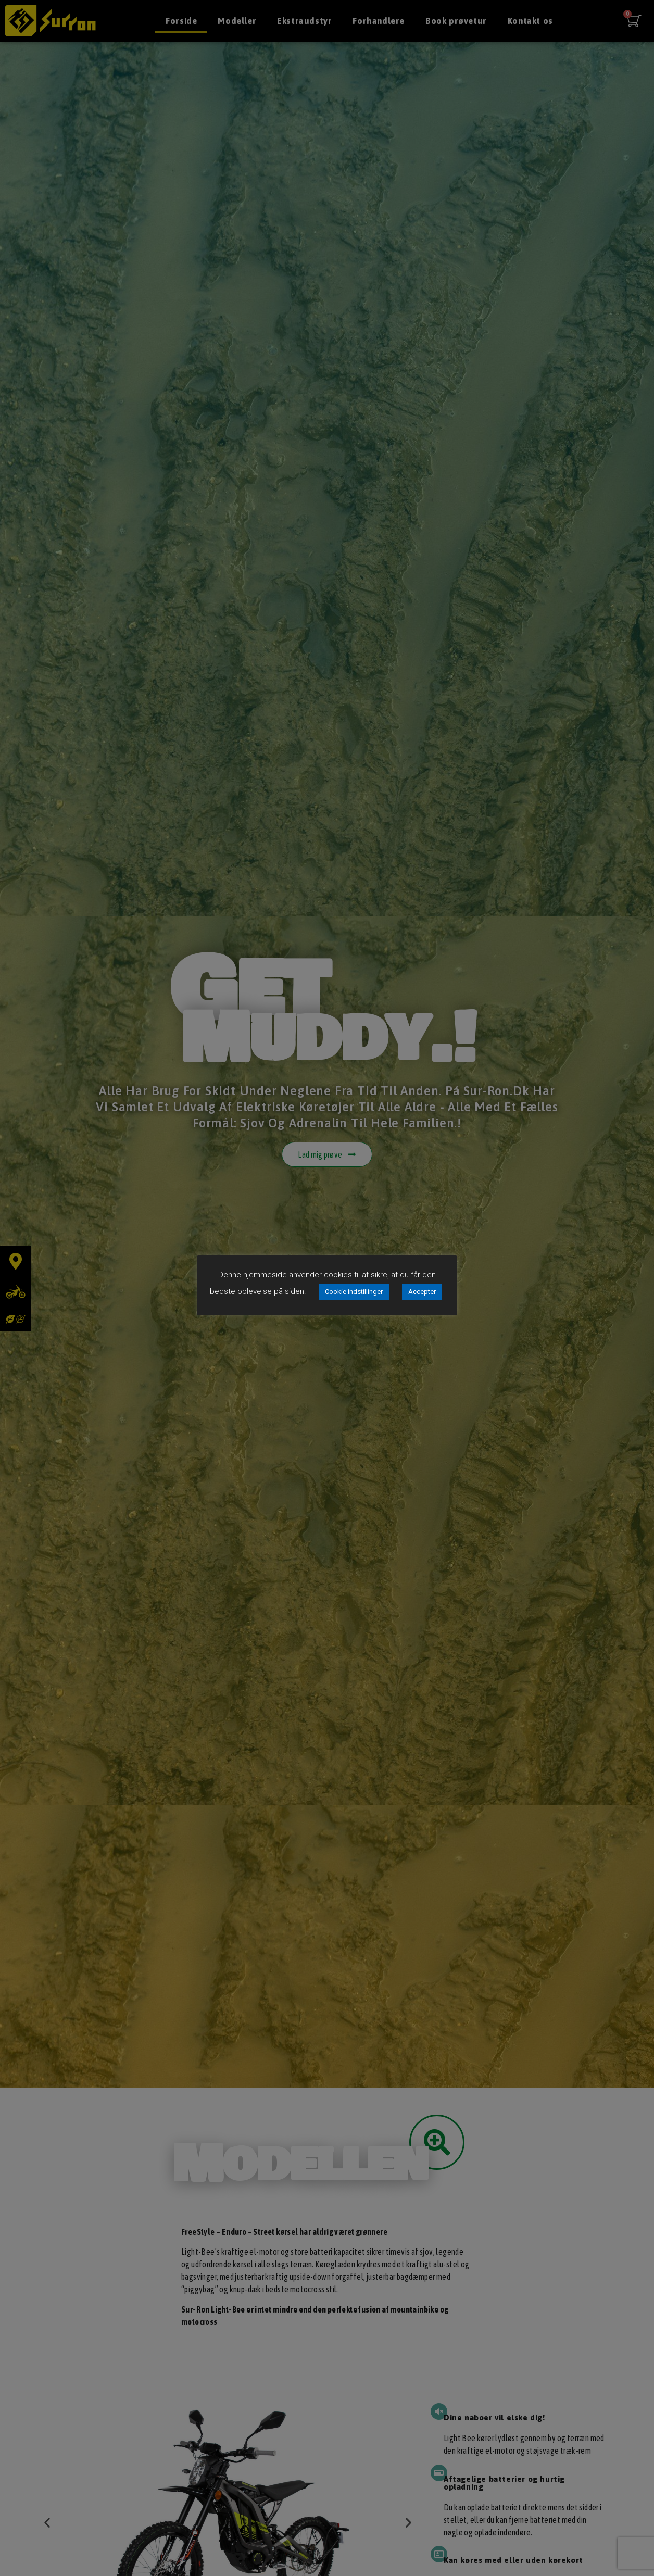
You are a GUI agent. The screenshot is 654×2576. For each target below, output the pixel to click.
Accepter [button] (422, 1292)
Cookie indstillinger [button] (354, 1292)
